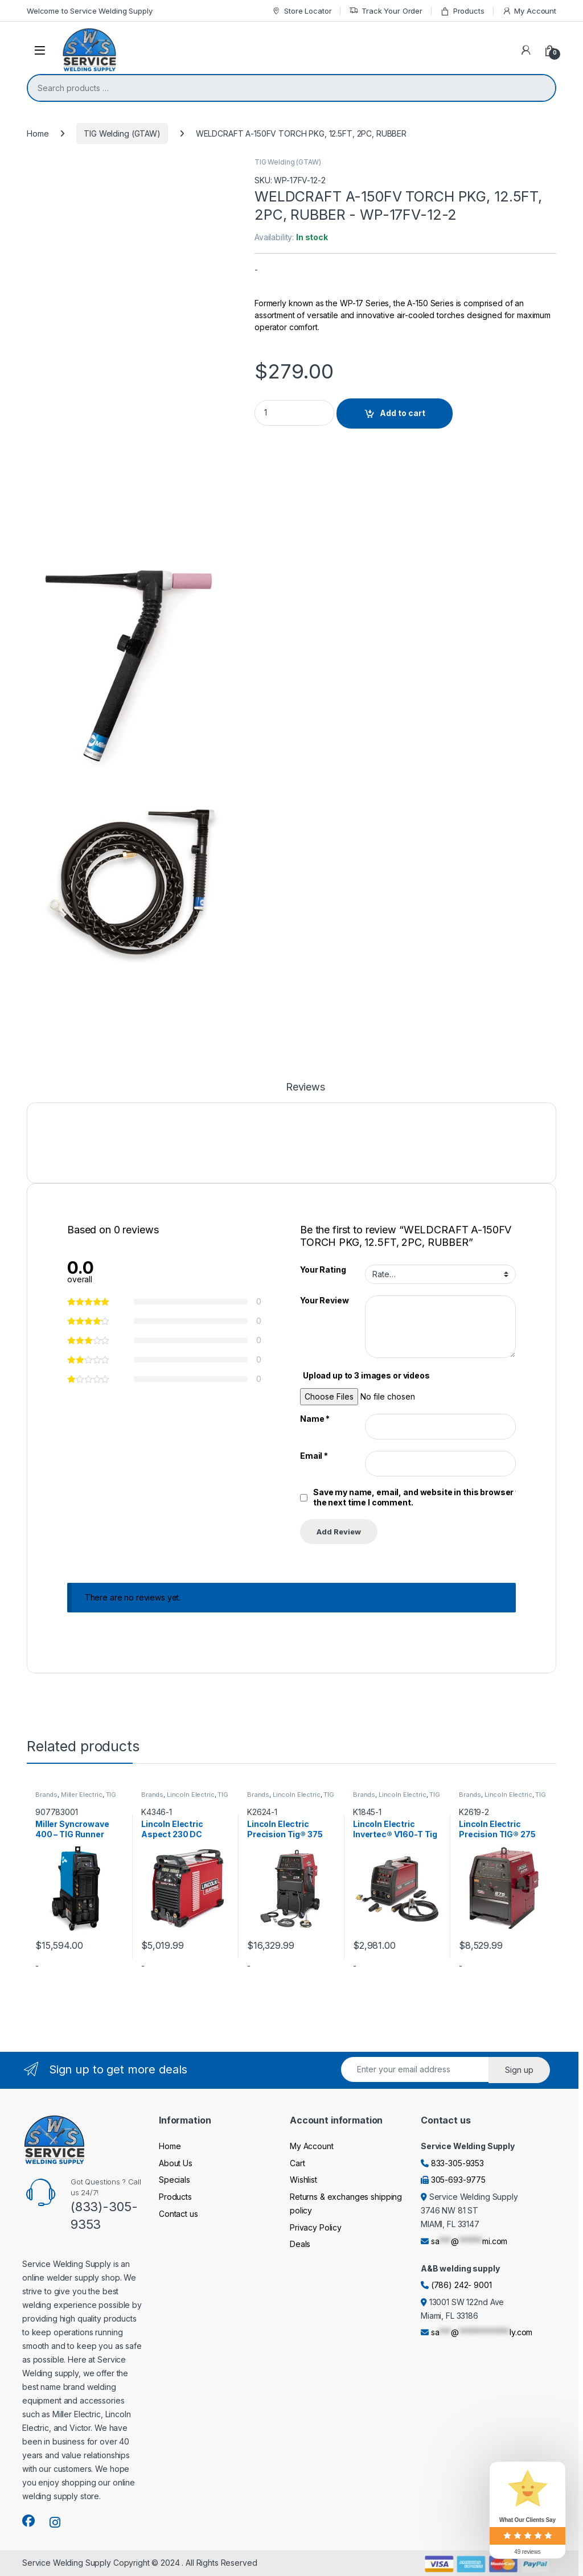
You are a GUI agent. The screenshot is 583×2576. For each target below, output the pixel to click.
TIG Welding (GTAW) (122, 133)
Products (462, 11)
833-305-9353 (457, 2163)
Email (314, 1455)
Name (315, 1418)
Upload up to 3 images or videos (366, 1375)
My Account (529, 11)
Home (37, 133)
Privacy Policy (316, 2227)
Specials (174, 2179)
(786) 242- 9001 (461, 2285)
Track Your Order (385, 11)
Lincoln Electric (191, 1795)
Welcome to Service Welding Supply (89, 10)
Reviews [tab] (305, 1087)
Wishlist (303, 2179)
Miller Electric (81, 1795)
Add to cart (402, 413)
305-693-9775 (458, 2179)
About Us (175, 2163)
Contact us (178, 2214)
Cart (297, 2163)
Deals (300, 2244)
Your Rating (323, 1269)
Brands (46, 1795)
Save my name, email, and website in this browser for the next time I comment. (420, 1497)
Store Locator (301, 11)
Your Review (324, 1300)
